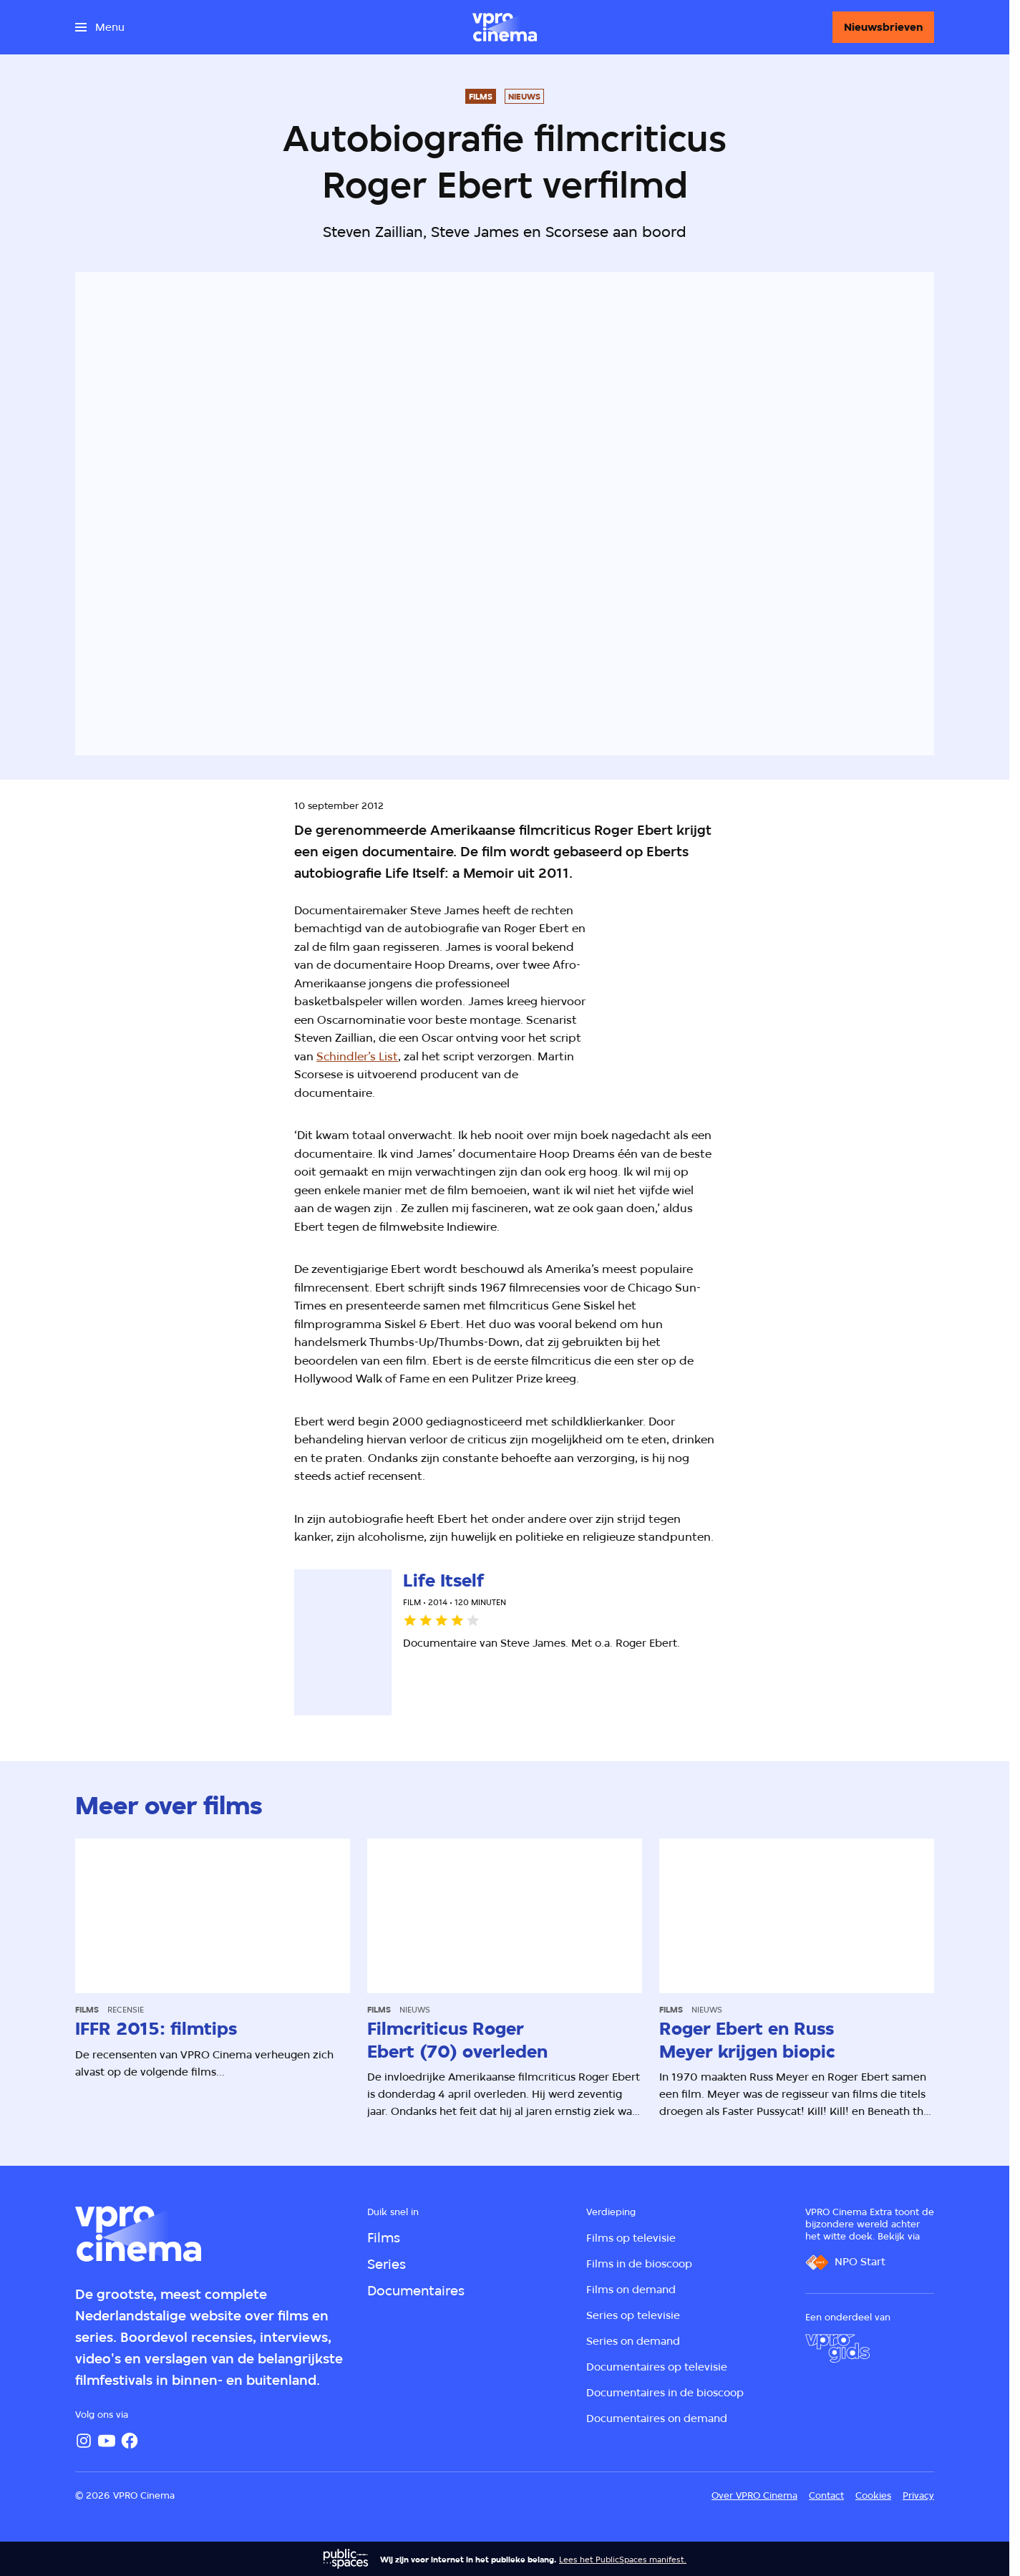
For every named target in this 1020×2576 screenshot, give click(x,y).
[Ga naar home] (504, 27)
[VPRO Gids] (837, 2348)
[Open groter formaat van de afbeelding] (732, 992)
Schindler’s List (357, 1056)
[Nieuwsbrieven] (883, 27)
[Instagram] (83, 2440)
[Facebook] (129, 2440)
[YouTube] (106, 2440)
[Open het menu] (100, 27)
